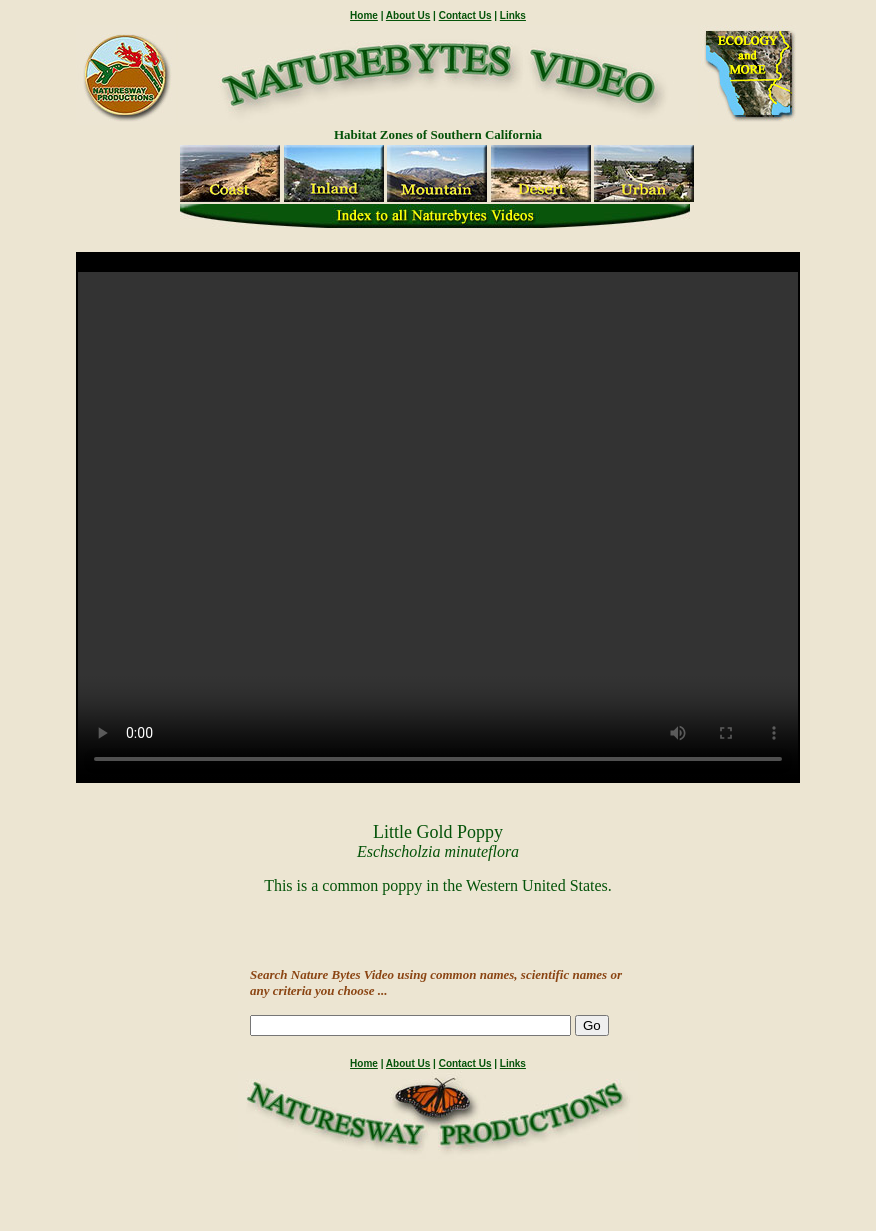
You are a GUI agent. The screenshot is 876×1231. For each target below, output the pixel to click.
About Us (408, 15)
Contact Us (465, 15)
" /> (438, 526)
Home (364, 15)
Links (513, 15)
